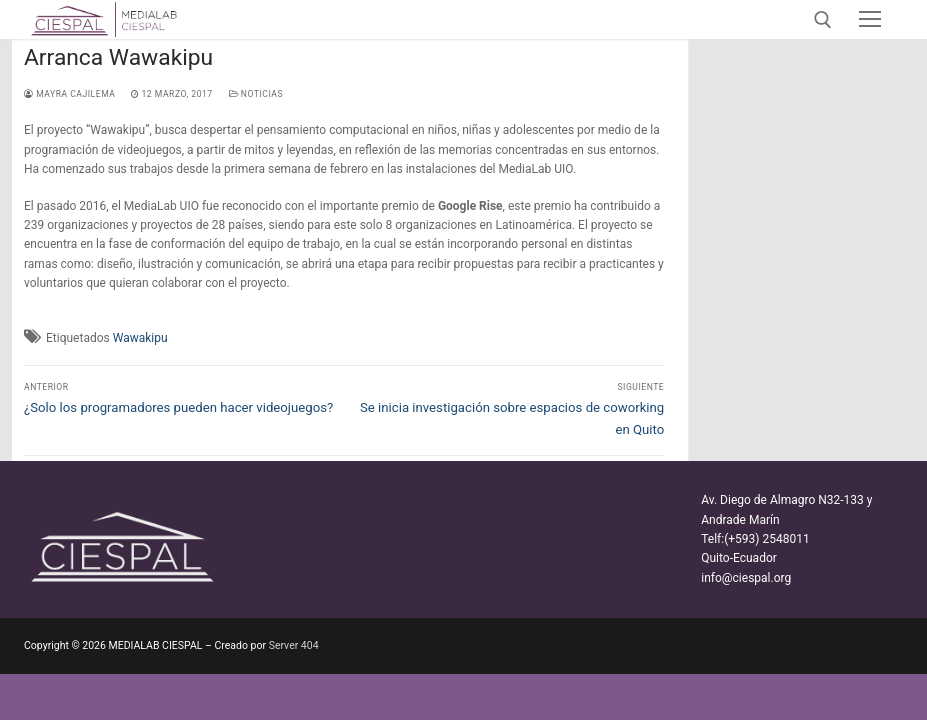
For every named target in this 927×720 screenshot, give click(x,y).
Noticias (256, 94)
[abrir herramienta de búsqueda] (823, 20)
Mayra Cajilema (69, 94)
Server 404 (294, 645)
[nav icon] (870, 19)
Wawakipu (140, 338)
